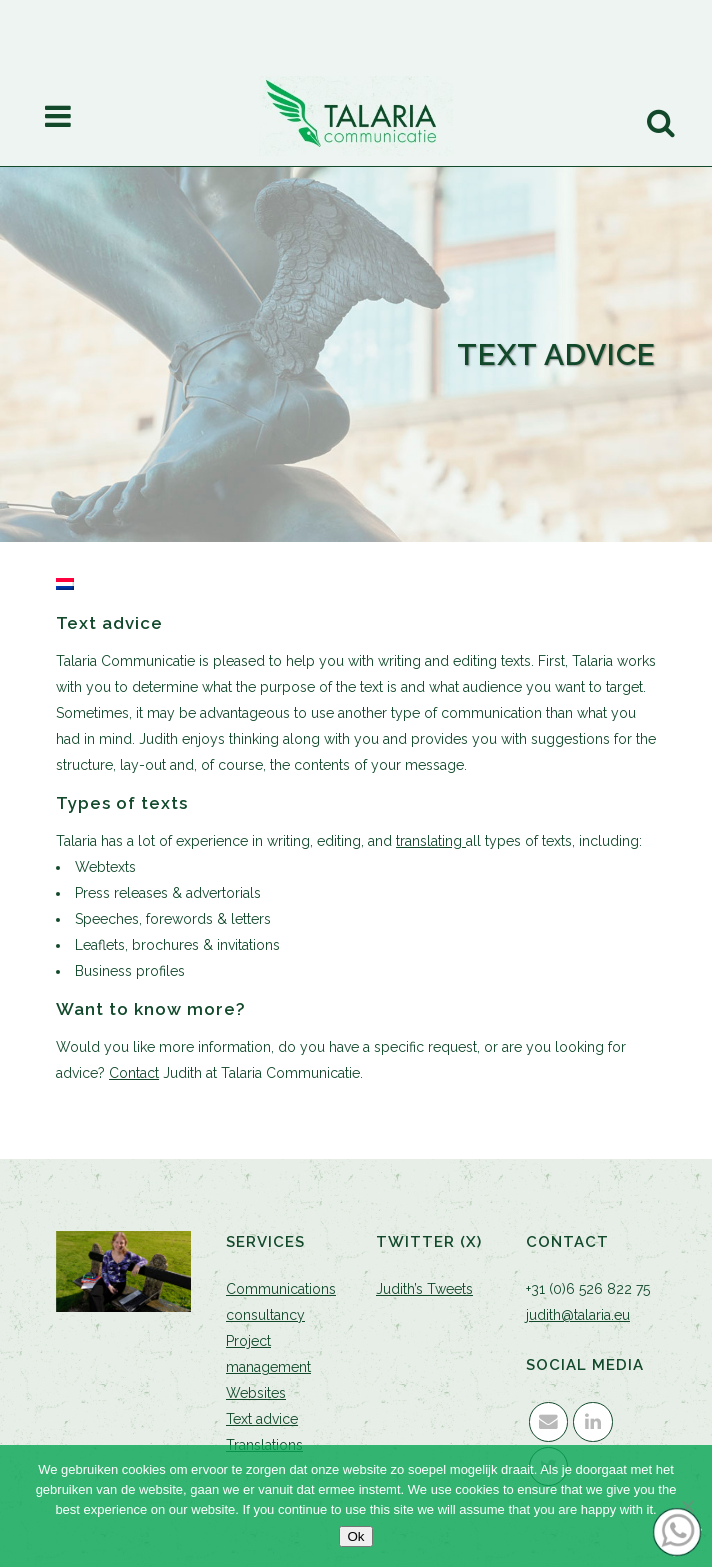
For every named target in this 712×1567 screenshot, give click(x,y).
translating (431, 841)
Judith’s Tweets (424, 1289)
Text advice (262, 1419)
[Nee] (687, 1506)
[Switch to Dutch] (65, 585)
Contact (134, 1073)
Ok (355, 1536)
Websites (256, 1393)
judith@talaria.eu (578, 1315)
